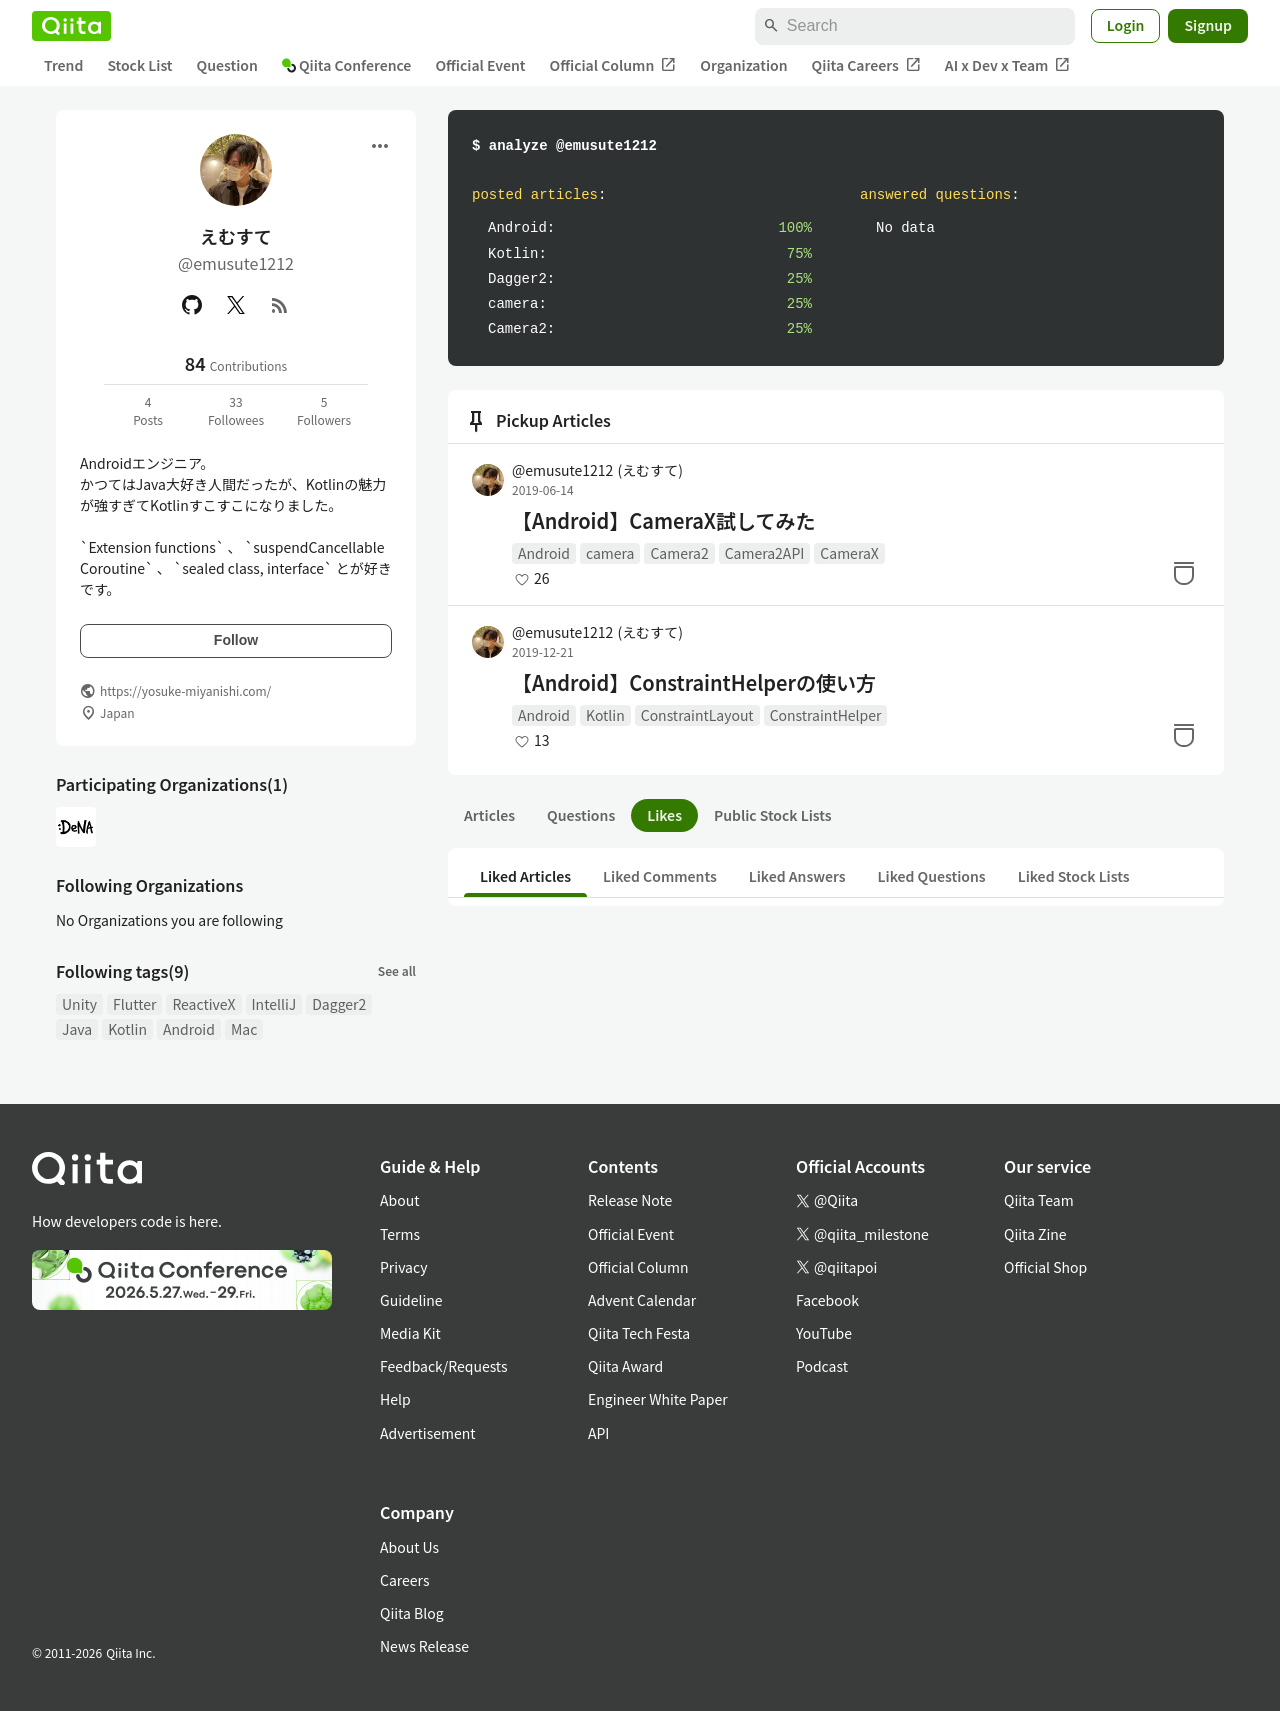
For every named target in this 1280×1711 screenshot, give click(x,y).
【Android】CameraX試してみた (663, 521)
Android (189, 1029)
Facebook (827, 1300)
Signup (1208, 25)
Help (395, 1399)
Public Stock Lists (773, 815)
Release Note (630, 1200)
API (598, 1433)
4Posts (148, 410)
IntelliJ (274, 1004)
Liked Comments (660, 876)
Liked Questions (932, 876)
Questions (581, 815)
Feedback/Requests (444, 1366)
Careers (404, 1580)
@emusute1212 (597, 470)
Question (227, 65)
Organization (743, 65)
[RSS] (280, 305)
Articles (489, 815)
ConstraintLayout (697, 715)
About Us (409, 1547)
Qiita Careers (866, 65)
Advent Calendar (642, 1300)
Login (1126, 25)
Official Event (480, 65)
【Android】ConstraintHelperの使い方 (694, 683)
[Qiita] (71, 26)
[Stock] (1184, 573)
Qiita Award (625, 1366)
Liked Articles (525, 876)
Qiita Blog (412, 1613)
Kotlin (127, 1029)
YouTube (824, 1333)
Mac (244, 1029)
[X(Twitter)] (236, 305)
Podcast (822, 1366)
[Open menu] (380, 146)
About (399, 1200)
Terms (400, 1234)
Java (77, 1029)
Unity (79, 1004)
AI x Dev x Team (1008, 65)
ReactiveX (203, 1004)
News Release (424, 1646)
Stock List (139, 65)
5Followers (324, 410)
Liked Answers (797, 876)
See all (397, 970)
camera (610, 553)
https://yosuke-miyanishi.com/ (185, 690)
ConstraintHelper (826, 715)
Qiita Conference (347, 65)
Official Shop (1045, 1267)
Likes (664, 815)
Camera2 (679, 553)
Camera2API (765, 553)
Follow (236, 640)
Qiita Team (1039, 1200)
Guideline (411, 1300)
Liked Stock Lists (1074, 876)
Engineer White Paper (658, 1399)
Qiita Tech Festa (639, 1333)
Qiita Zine (1035, 1234)
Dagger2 (339, 1004)
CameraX (849, 553)
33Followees (236, 410)
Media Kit (410, 1333)
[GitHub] (192, 305)
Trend (63, 65)
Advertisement (428, 1433)
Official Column (613, 65)
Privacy (403, 1267)
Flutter (134, 1004)
